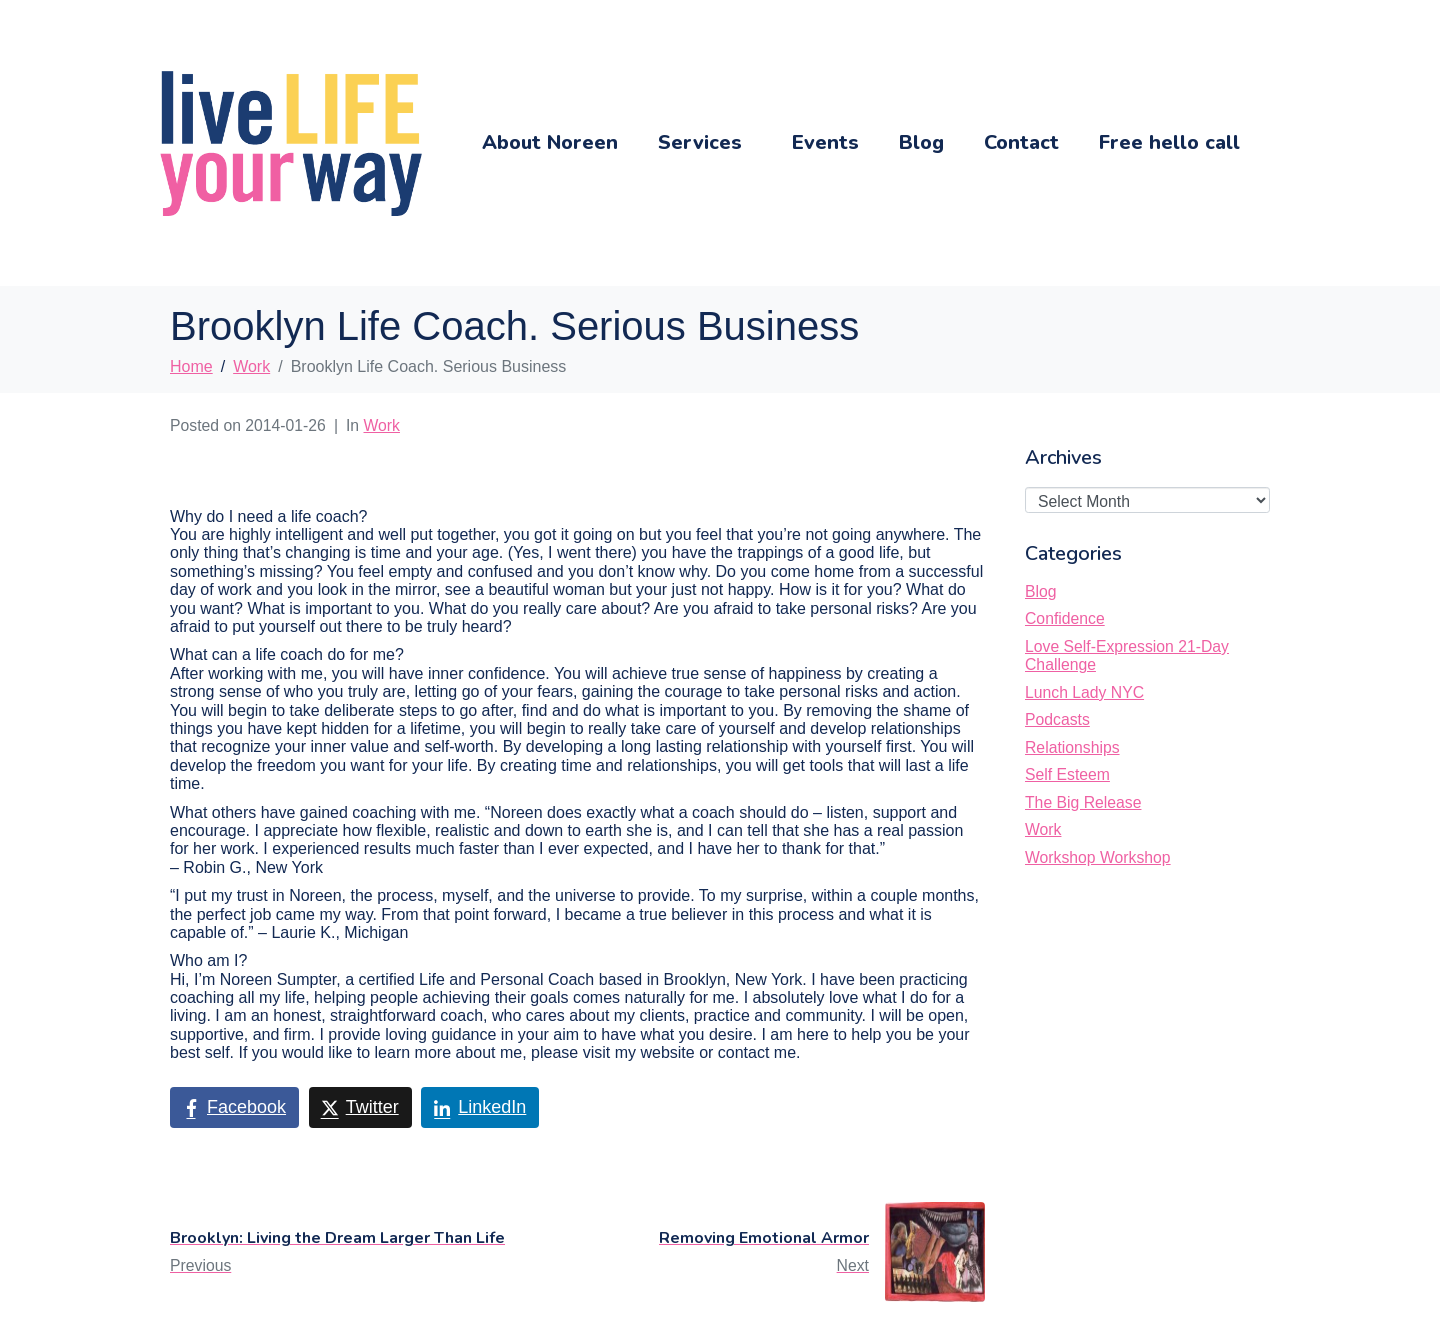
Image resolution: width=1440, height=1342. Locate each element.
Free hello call (1169, 142)
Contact (1021, 142)
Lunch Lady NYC (1084, 692)
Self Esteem (1067, 774)
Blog (921, 142)
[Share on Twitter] (360, 1108)
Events (825, 142)
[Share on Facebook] (234, 1108)
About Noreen (550, 142)
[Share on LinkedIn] (480, 1108)
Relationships (1072, 747)
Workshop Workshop (1098, 857)
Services (700, 142)
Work (382, 425)
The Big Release (1083, 802)
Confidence (1065, 618)
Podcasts (1057, 719)
